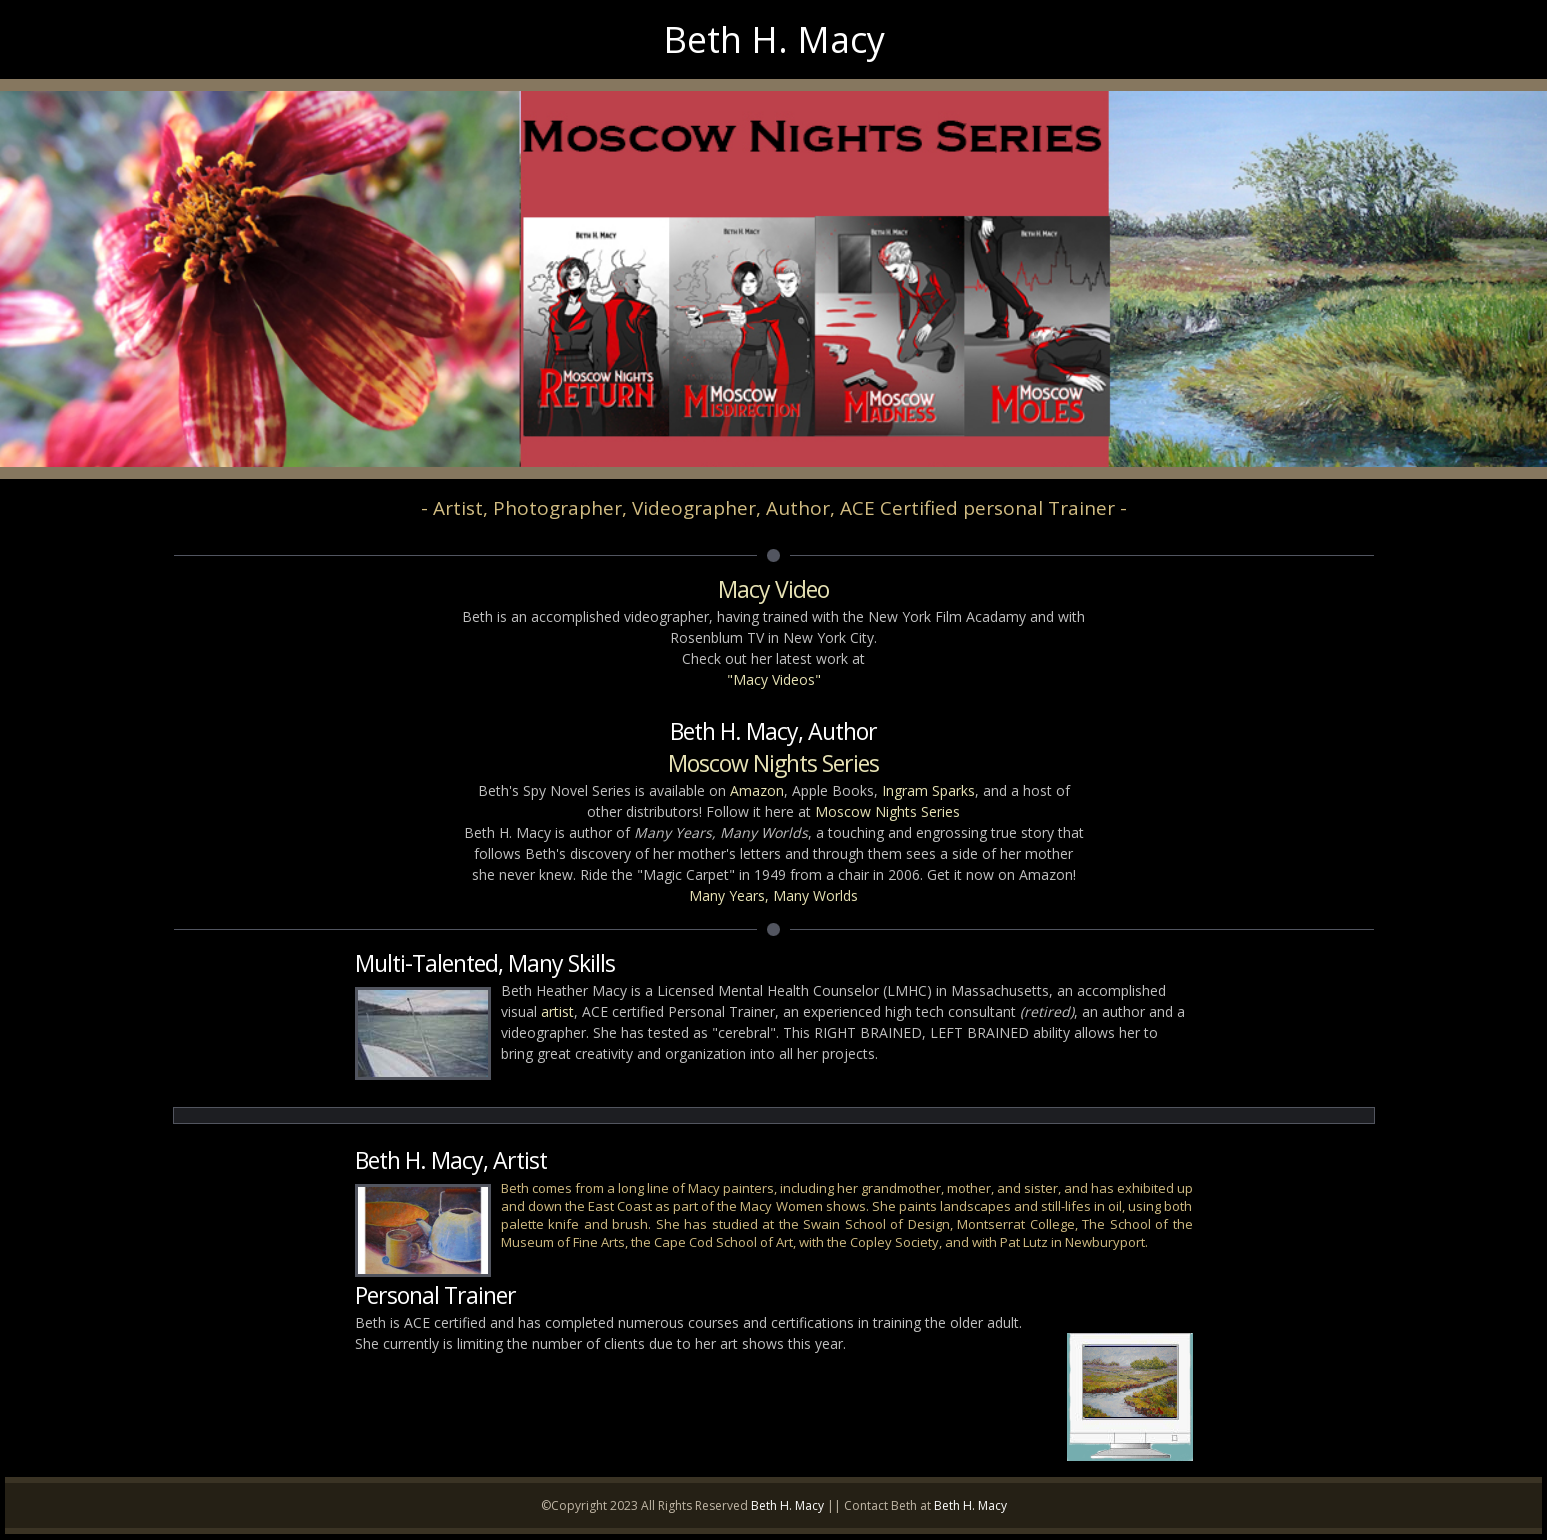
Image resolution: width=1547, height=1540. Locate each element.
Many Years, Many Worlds (773, 895)
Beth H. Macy (787, 1505)
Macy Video (773, 589)
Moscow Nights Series (773, 763)
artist (557, 1011)
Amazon (757, 790)
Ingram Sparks (928, 790)
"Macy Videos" (774, 679)
